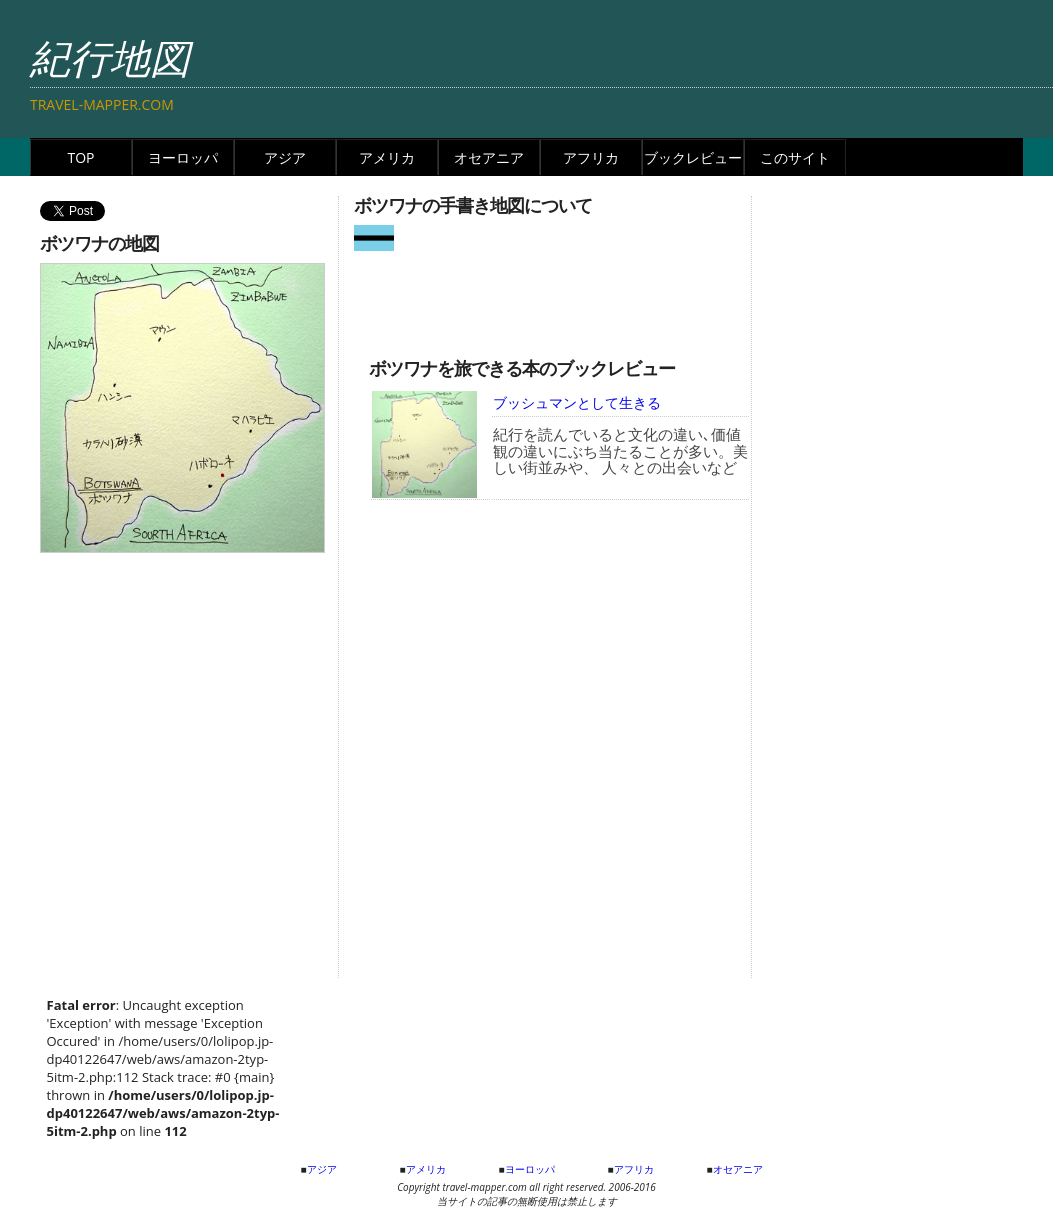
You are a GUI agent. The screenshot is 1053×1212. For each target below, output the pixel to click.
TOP (80, 157)
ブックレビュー (693, 157)
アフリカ (591, 157)
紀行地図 (110, 57)
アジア (285, 157)
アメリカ (387, 157)
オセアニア (489, 157)
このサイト (795, 157)
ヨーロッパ (183, 157)
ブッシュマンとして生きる (577, 402)
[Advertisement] (560, 297)
